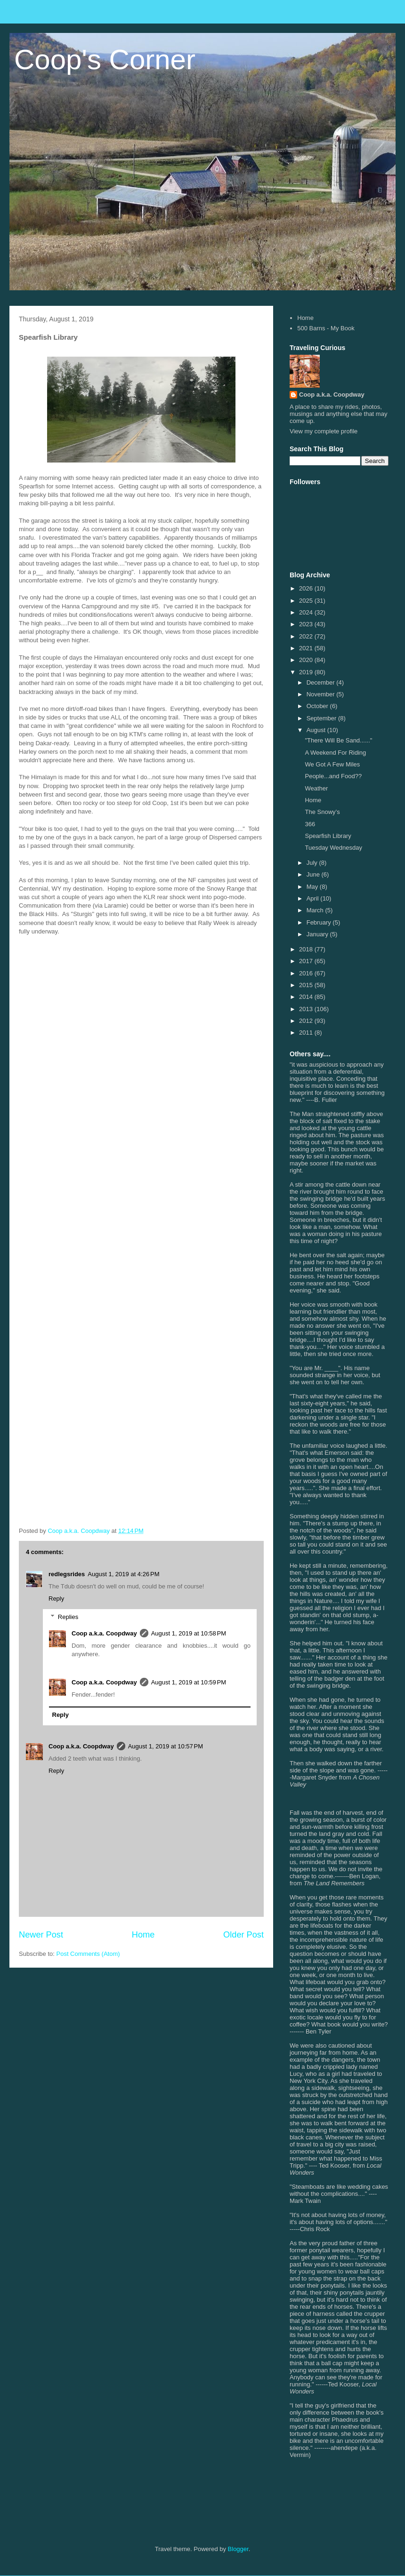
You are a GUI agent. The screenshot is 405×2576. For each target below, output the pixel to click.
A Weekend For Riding (335, 752)
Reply (56, 1598)
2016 (307, 973)
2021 (307, 648)
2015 (307, 985)
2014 (307, 996)
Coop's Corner (104, 59)
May (313, 886)
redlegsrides (67, 1574)
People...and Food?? (333, 776)
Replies (68, 1616)
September (322, 718)
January (318, 934)
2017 (307, 961)
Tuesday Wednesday (333, 847)
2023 (307, 624)
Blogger (238, 2548)
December (322, 682)
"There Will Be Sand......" (338, 740)
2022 (307, 636)
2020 (307, 659)
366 (310, 824)
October (318, 706)
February (320, 922)
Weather (316, 788)
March (316, 910)
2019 (307, 672)
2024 (307, 612)
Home (143, 1934)
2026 (307, 588)
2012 (307, 1020)
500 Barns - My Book (325, 328)
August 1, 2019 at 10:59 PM (188, 1682)
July (313, 862)
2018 (307, 949)
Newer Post (41, 1934)
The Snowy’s (322, 811)
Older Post (243, 1934)
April (314, 898)
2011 (307, 1032)
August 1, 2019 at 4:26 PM (123, 1574)
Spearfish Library (328, 835)
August (317, 730)
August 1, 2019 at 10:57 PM (165, 1746)
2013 (307, 1009)
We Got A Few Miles (332, 764)
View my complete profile (323, 431)
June (314, 874)
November (322, 694)
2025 (307, 600)
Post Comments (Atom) (88, 1953)
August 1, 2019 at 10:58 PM (188, 1633)
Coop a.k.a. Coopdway (104, 1633)
